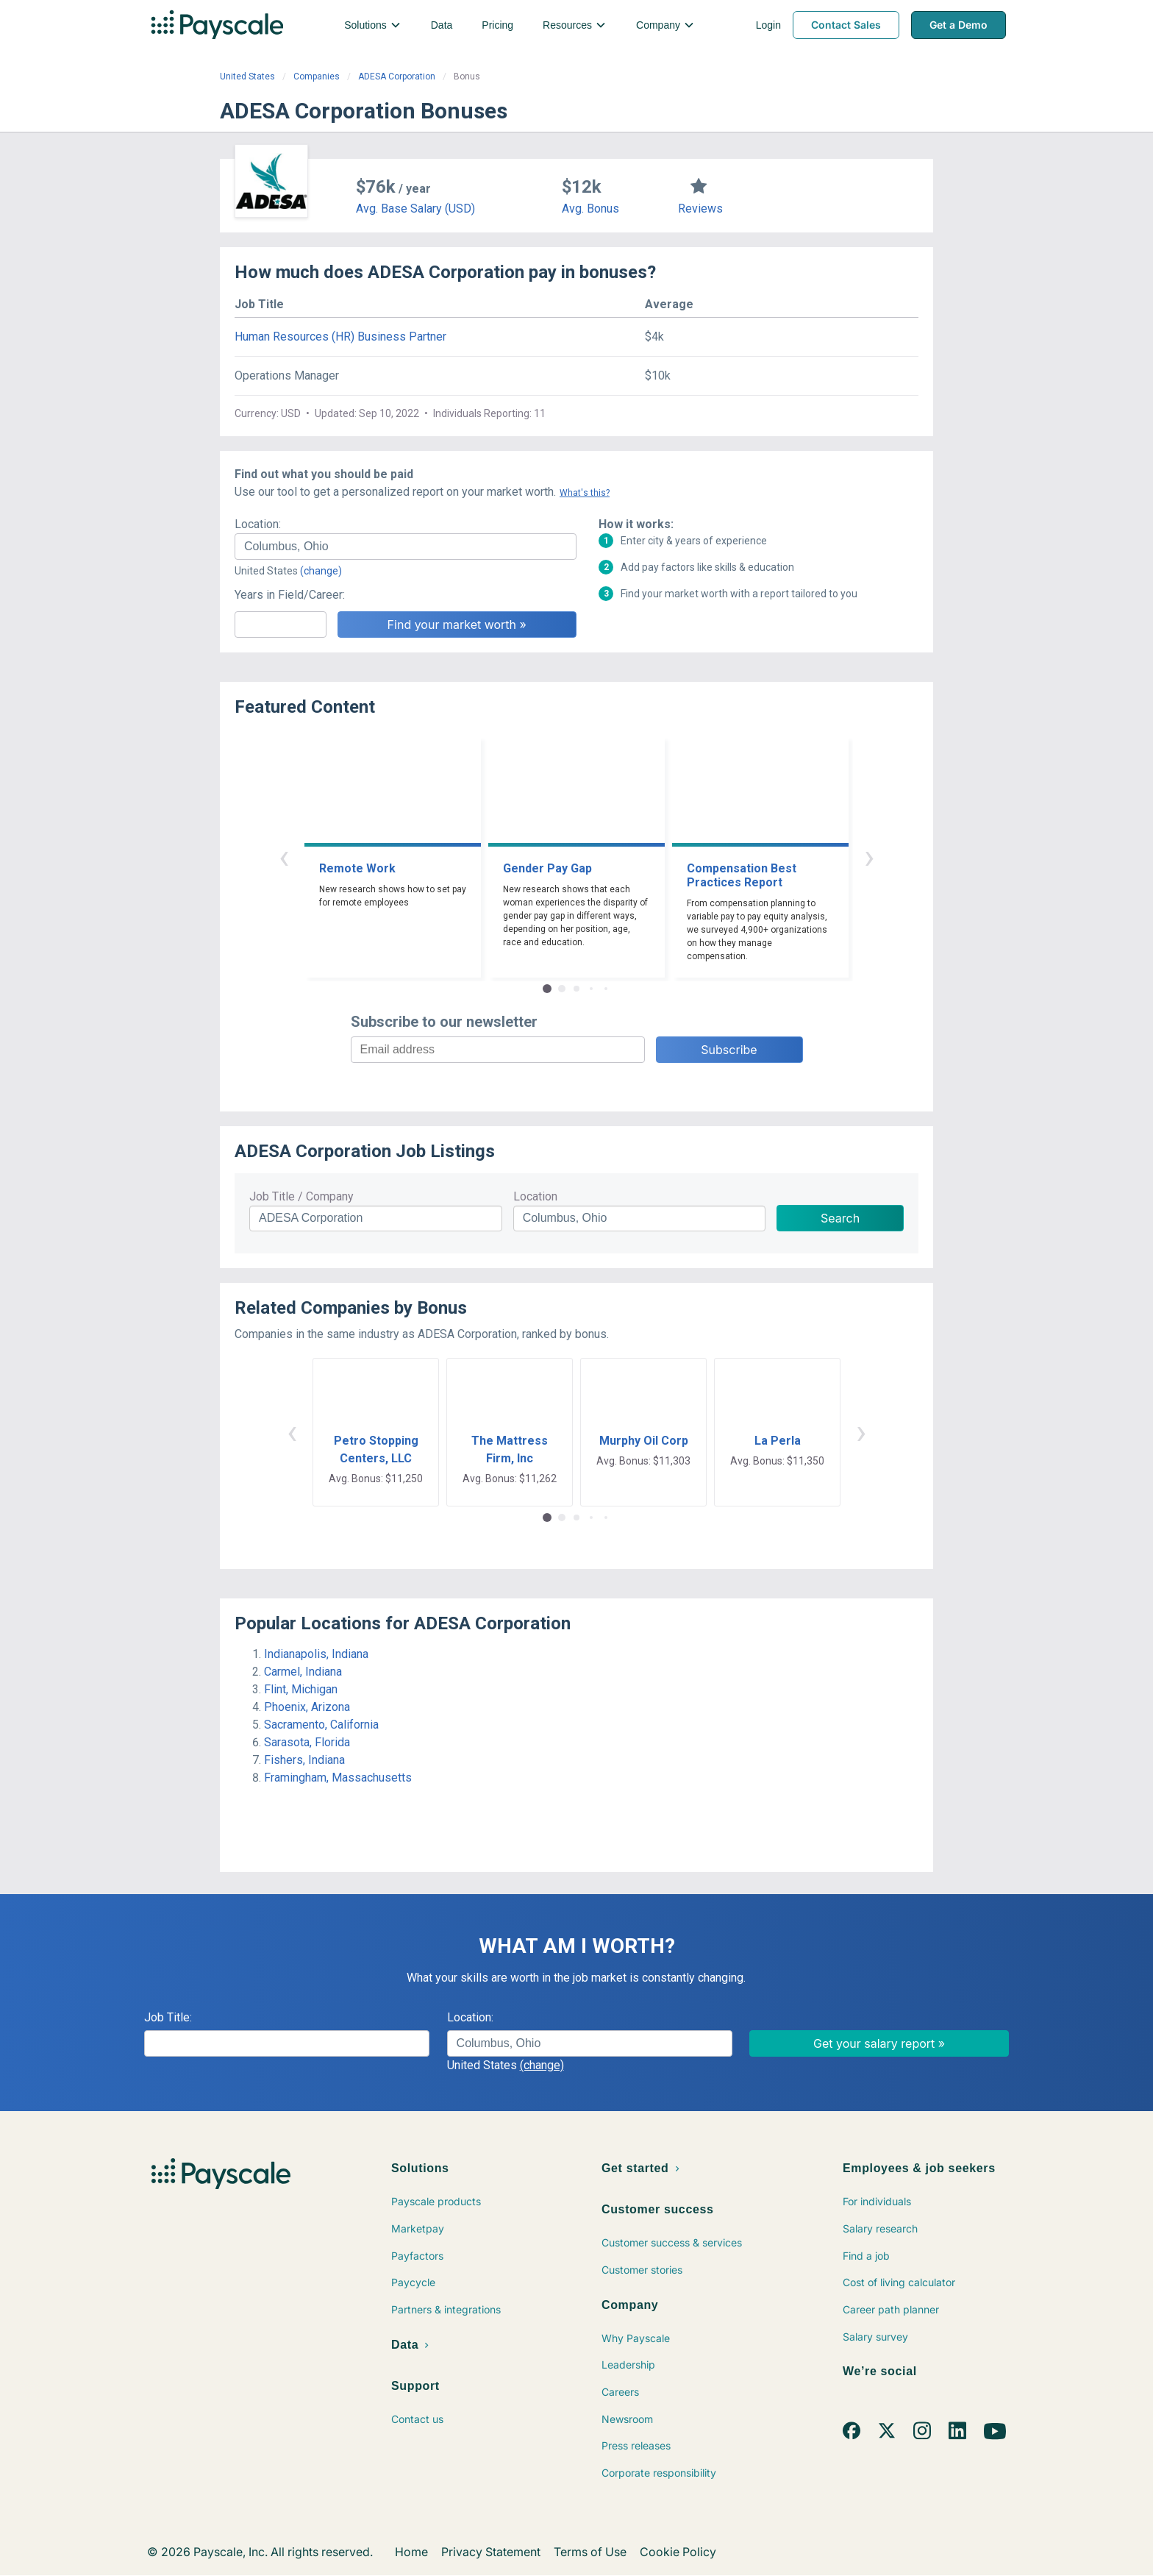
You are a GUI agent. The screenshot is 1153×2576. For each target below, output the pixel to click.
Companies (316, 76)
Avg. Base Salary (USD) (415, 209)
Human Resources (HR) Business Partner (340, 337)
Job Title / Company (301, 1196)
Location (535, 1196)
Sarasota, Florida (307, 1742)
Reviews (700, 209)
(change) (321, 571)
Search (840, 1218)
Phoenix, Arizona (307, 1707)
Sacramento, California (321, 1725)
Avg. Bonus (590, 209)
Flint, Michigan (301, 1689)
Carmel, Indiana (303, 1672)
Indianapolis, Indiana (316, 1654)
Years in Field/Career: (290, 595)
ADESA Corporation (396, 76)
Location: (258, 524)
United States (247, 76)
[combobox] (405, 546)
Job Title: (168, 2017)
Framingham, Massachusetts (338, 1778)
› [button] (869, 857)
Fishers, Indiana (304, 1760)
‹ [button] (284, 857)
